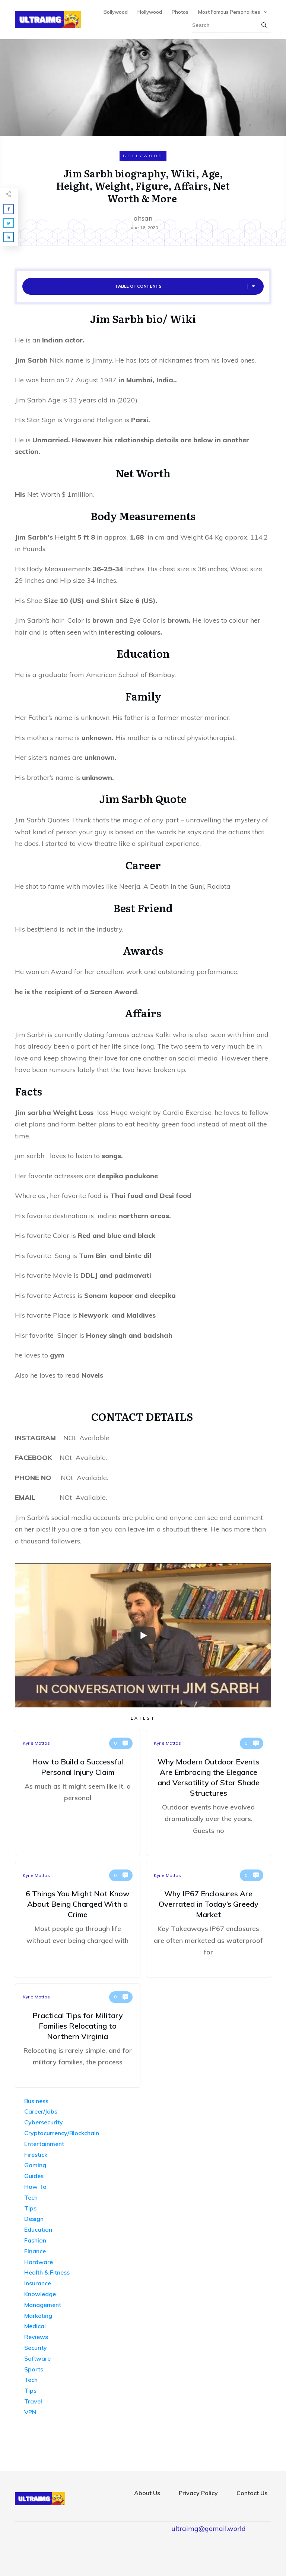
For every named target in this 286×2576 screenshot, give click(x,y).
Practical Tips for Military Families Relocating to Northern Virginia (77, 2035)
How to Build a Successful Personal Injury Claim (77, 1793)
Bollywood (143, 156)
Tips (30, 2208)
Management (42, 2304)
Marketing (38, 2315)
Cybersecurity (43, 2122)
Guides (34, 2176)
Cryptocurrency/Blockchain (61, 2133)
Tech (31, 2197)
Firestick (35, 2154)
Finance (35, 2251)
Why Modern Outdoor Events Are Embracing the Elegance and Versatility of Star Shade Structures (208, 1793)
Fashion (35, 2240)
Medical (35, 2326)
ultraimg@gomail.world (208, 2528)
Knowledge (40, 2294)
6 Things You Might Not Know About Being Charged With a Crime (77, 1920)
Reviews (36, 2336)
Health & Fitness (47, 2272)
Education (38, 2229)
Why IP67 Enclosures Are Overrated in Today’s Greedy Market (208, 1920)
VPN (30, 2412)
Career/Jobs (40, 2111)
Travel (33, 2401)
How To (35, 2186)
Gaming (35, 2165)
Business (36, 2101)
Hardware (38, 2262)
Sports (33, 2369)
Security (35, 2347)
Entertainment (44, 2143)
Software (37, 2358)
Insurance (37, 2283)
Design (34, 2218)
